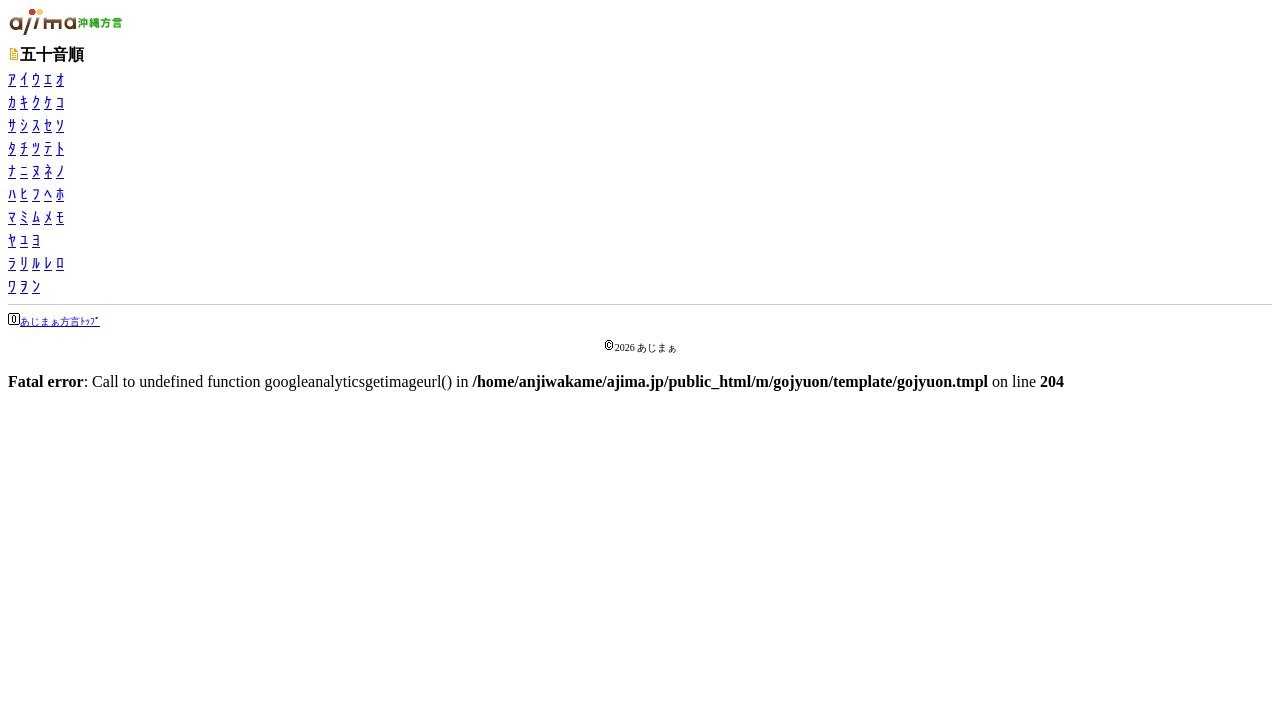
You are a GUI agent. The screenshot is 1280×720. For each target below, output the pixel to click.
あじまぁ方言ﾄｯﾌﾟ (60, 321)
